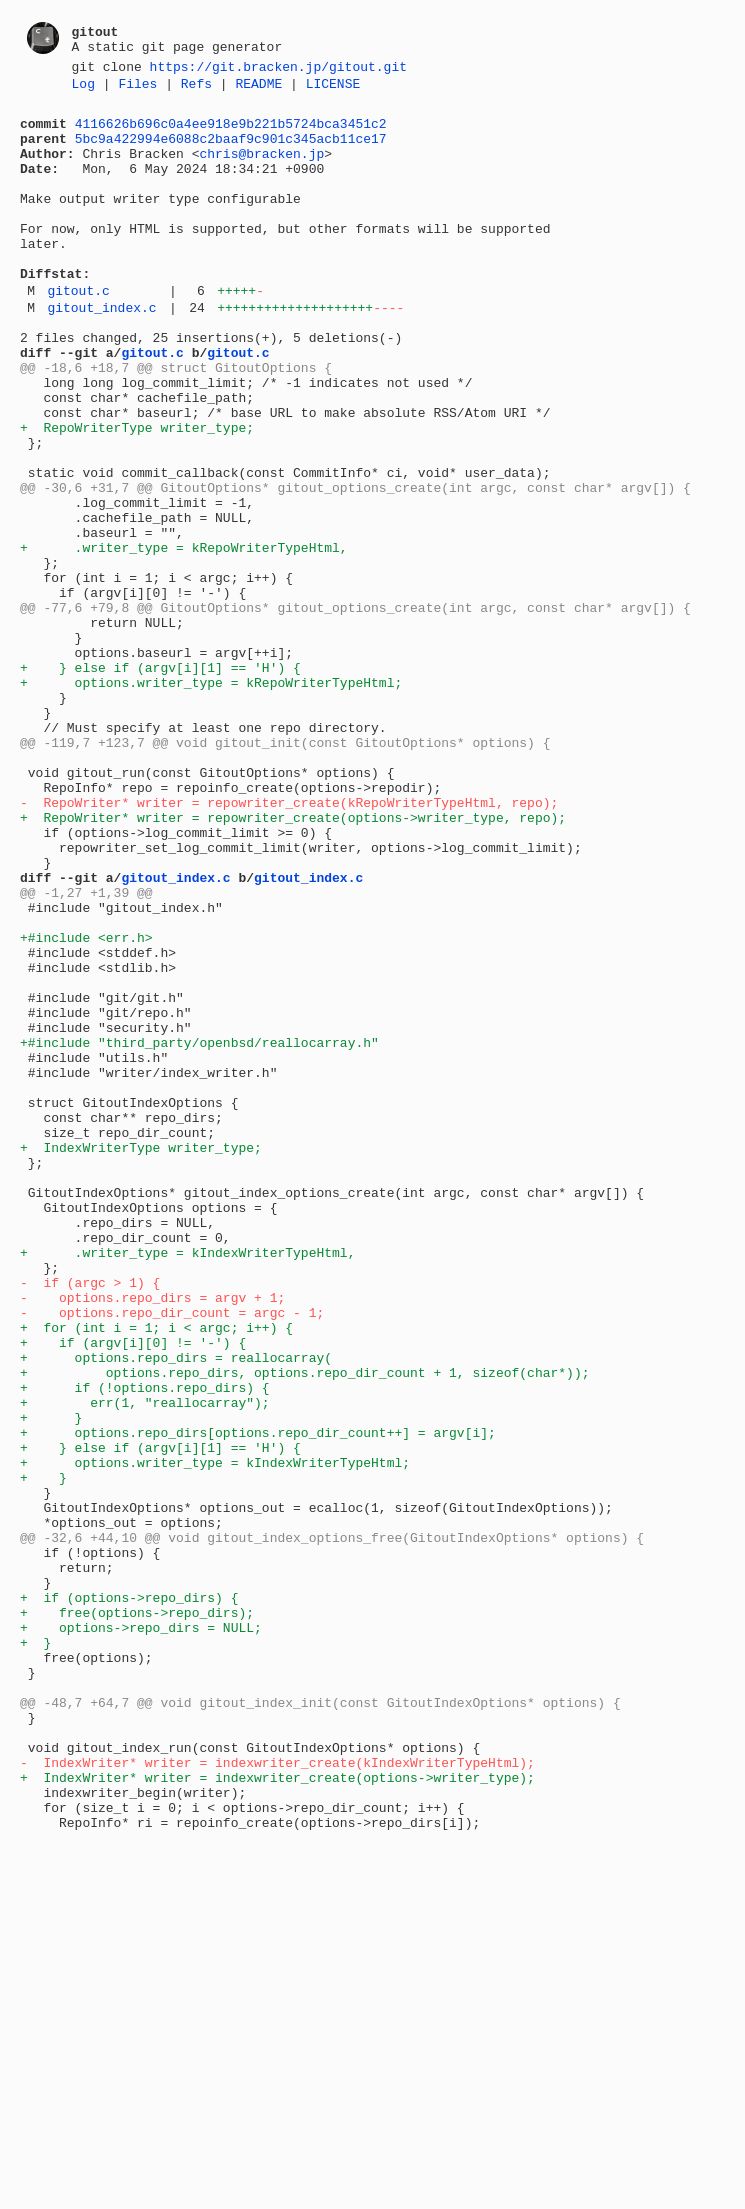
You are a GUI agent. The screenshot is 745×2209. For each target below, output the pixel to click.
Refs (196, 89)
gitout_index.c (101, 352)
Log (83, 89)
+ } (51, 1681)
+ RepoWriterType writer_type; (137, 493)
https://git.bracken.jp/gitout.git (278, 69)
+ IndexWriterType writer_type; (141, 1357)
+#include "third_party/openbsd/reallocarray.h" (199, 1231)
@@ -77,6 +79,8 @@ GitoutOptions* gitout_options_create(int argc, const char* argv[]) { (355, 709)
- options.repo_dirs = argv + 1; (152, 1537)
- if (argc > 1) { (90, 1519)
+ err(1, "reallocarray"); (145, 1663)
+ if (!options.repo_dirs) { (145, 1645)
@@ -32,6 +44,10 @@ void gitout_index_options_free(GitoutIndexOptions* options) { (332, 1825)
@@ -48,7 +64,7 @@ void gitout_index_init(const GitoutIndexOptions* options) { (320, 2023)
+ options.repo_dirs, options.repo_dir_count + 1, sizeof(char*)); (304, 1627)
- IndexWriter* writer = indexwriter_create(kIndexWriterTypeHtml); (277, 2095)
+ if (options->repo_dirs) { (129, 1897)
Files (137, 89)
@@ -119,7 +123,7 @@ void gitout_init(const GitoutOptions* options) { (285, 871)
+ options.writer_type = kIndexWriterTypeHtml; (215, 1735)
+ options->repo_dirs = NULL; (141, 1933)
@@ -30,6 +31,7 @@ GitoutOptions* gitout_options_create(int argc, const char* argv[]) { (355, 565)
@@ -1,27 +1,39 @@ (86, 1051)
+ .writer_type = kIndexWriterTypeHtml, (187, 1483)
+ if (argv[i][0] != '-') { (133, 1591)
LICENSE (333, 89)
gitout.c (78, 332)
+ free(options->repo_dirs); (137, 1915)
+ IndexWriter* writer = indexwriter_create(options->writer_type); (277, 2113)
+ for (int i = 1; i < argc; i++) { (156, 1573)
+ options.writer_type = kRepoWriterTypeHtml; (211, 799)
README (258, 89)
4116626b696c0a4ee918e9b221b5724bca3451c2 (231, 132)
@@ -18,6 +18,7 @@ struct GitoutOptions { (176, 421)
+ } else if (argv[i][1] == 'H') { (160, 781)
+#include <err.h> (86, 1105)
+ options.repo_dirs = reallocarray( (176, 1609)
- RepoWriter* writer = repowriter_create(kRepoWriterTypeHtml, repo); (289, 943)
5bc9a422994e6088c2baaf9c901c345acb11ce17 (231, 150)
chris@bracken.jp (261, 168)
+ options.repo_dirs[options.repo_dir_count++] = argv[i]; (258, 1699)
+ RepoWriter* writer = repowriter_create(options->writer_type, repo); (293, 961)
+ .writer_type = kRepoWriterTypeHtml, (184, 637)
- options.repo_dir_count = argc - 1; (172, 1555)
